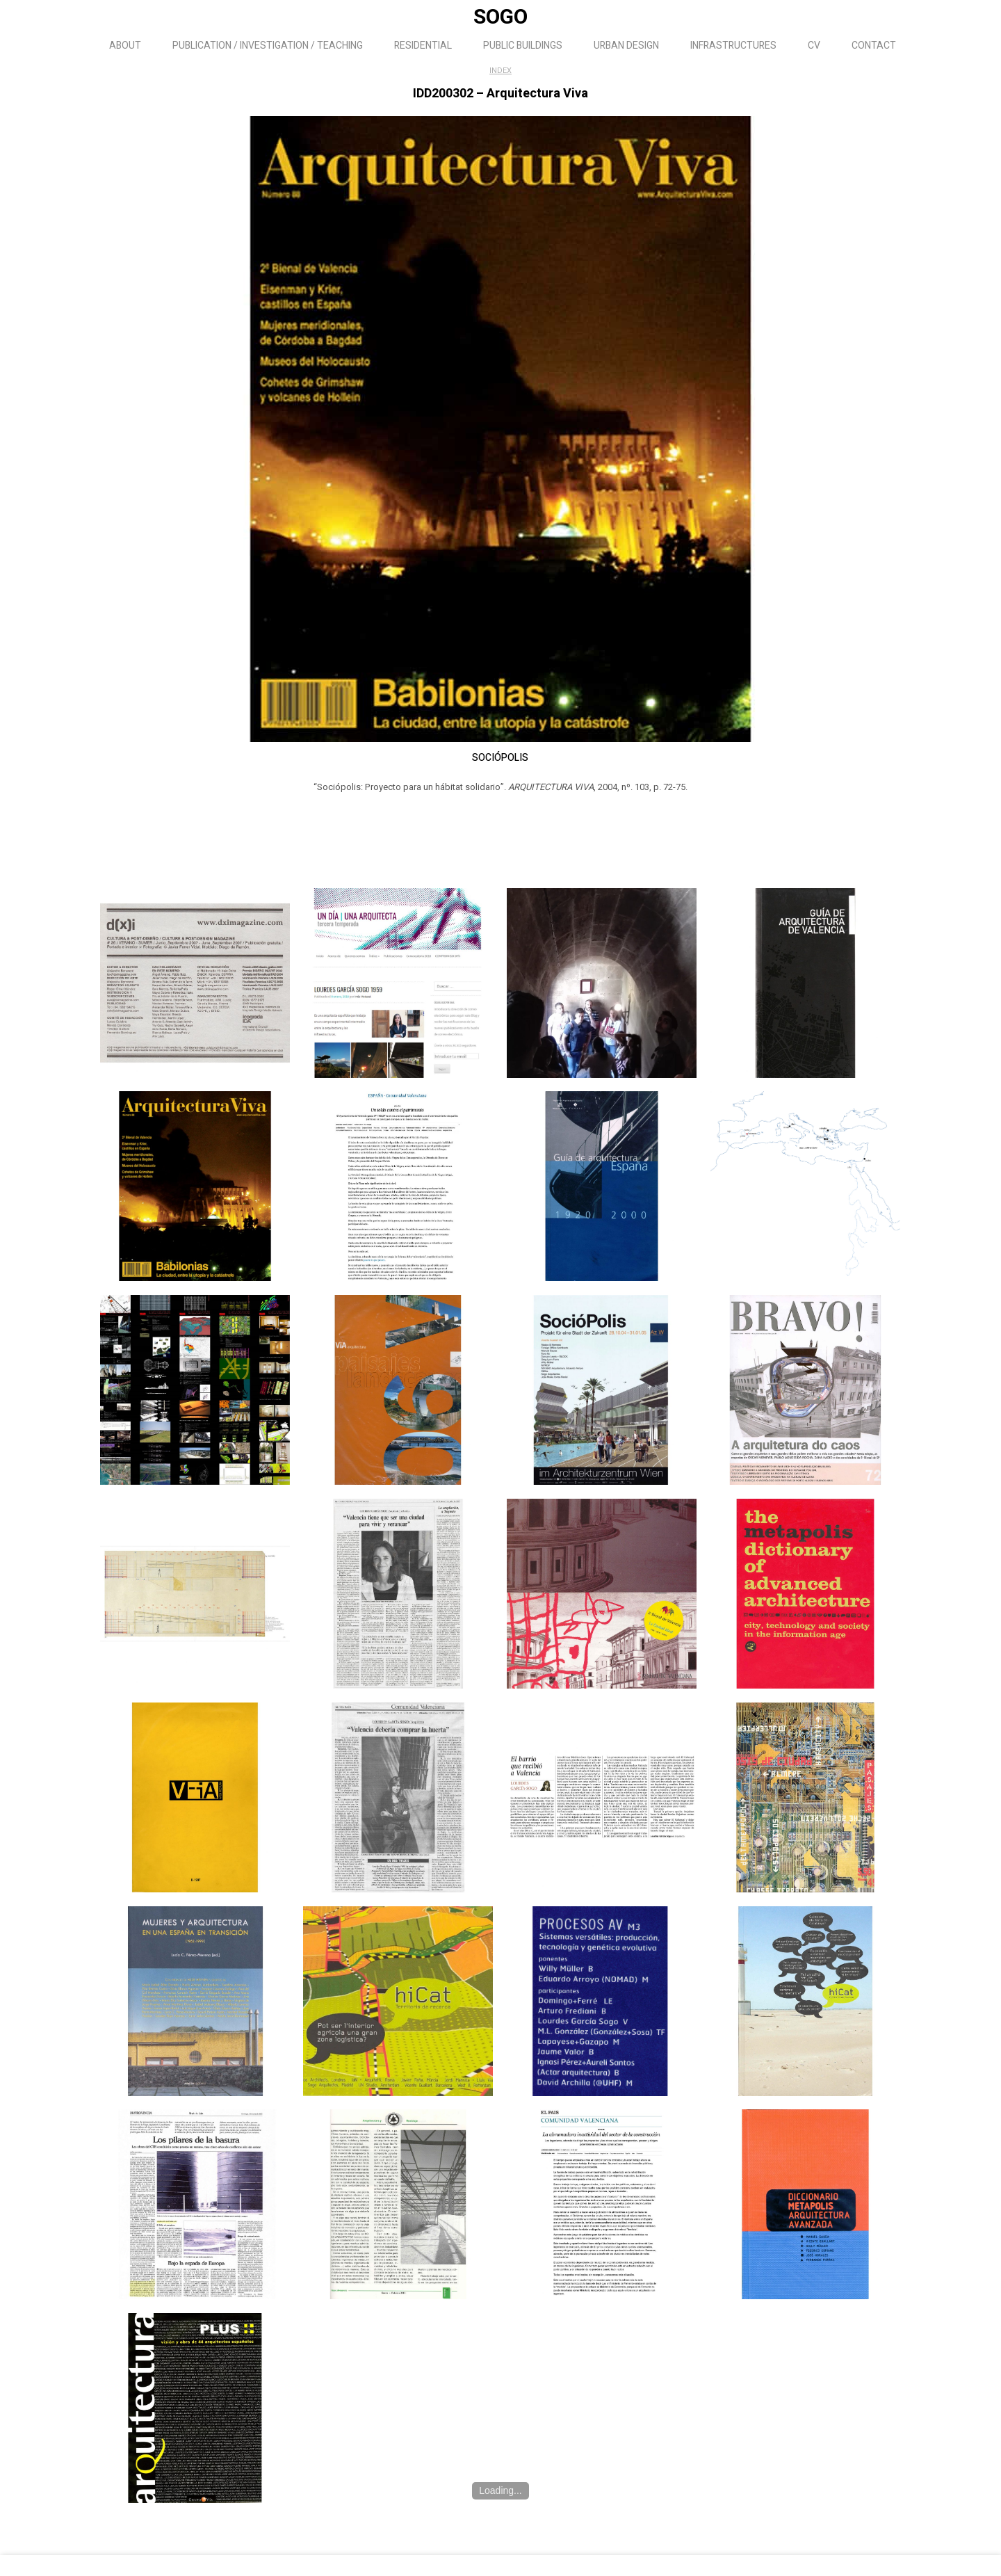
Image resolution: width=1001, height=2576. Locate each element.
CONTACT (874, 45)
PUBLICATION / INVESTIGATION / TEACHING (267, 45)
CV (814, 45)
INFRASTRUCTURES (733, 45)
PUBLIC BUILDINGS (522, 45)
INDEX (500, 71)
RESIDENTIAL (423, 45)
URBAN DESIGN (626, 45)
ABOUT (125, 45)
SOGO (500, 17)
